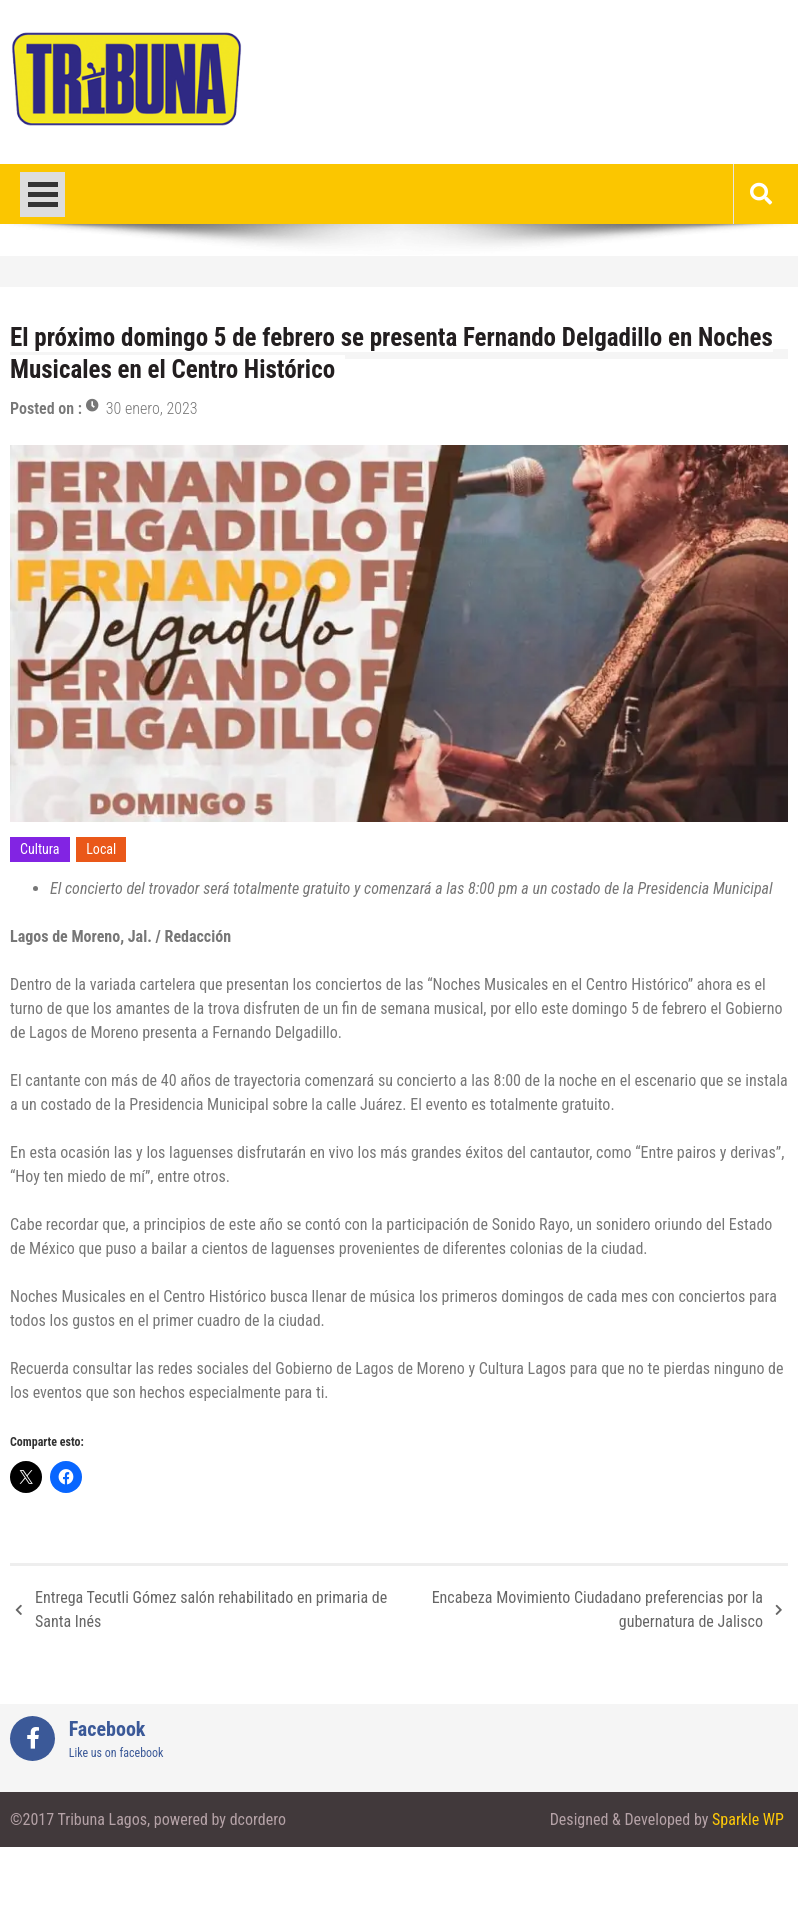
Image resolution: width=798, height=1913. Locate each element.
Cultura (40, 849)
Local (101, 849)
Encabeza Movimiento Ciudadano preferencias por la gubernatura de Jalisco (597, 1609)
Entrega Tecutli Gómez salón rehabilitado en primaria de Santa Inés (211, 1609)
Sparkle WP (748, 1819)
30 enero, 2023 (152, 408)
